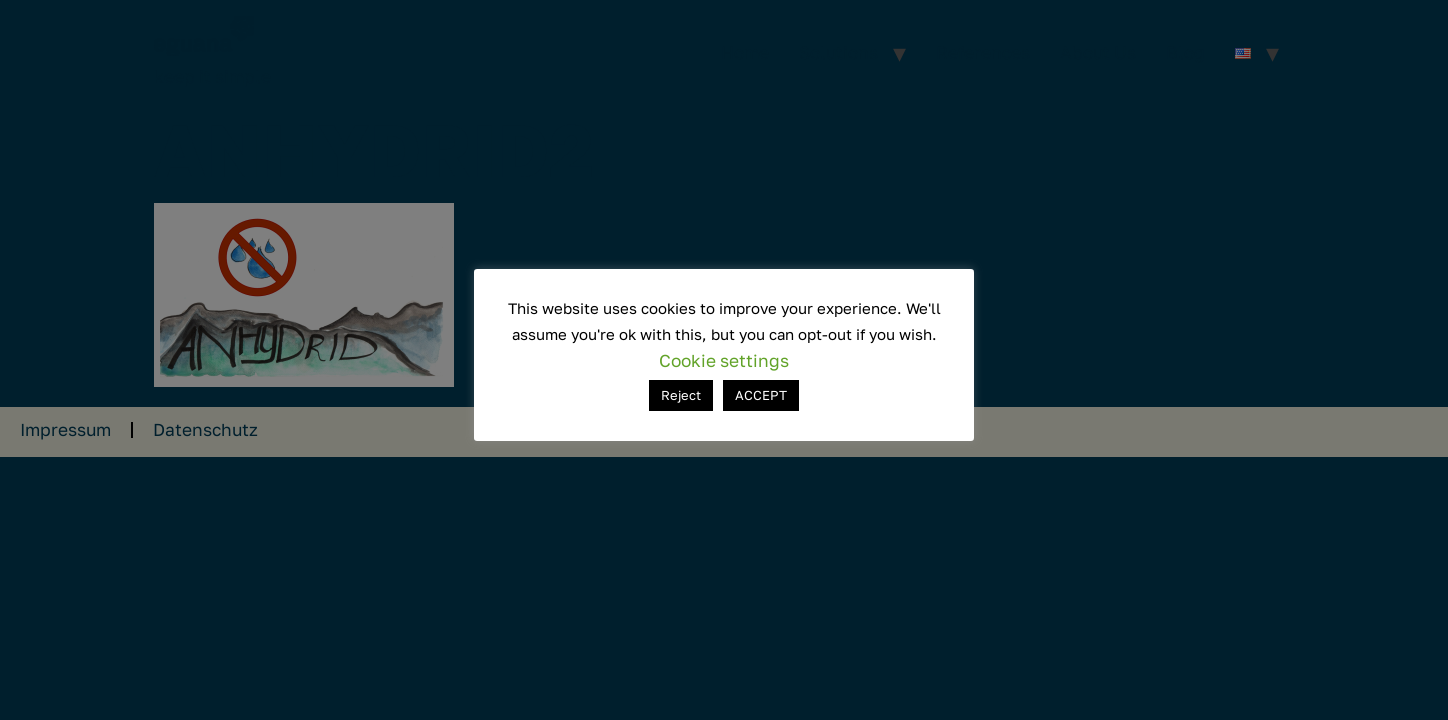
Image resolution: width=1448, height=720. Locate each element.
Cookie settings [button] (724, 360)
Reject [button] (681, 395)
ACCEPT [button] (761, 395)
